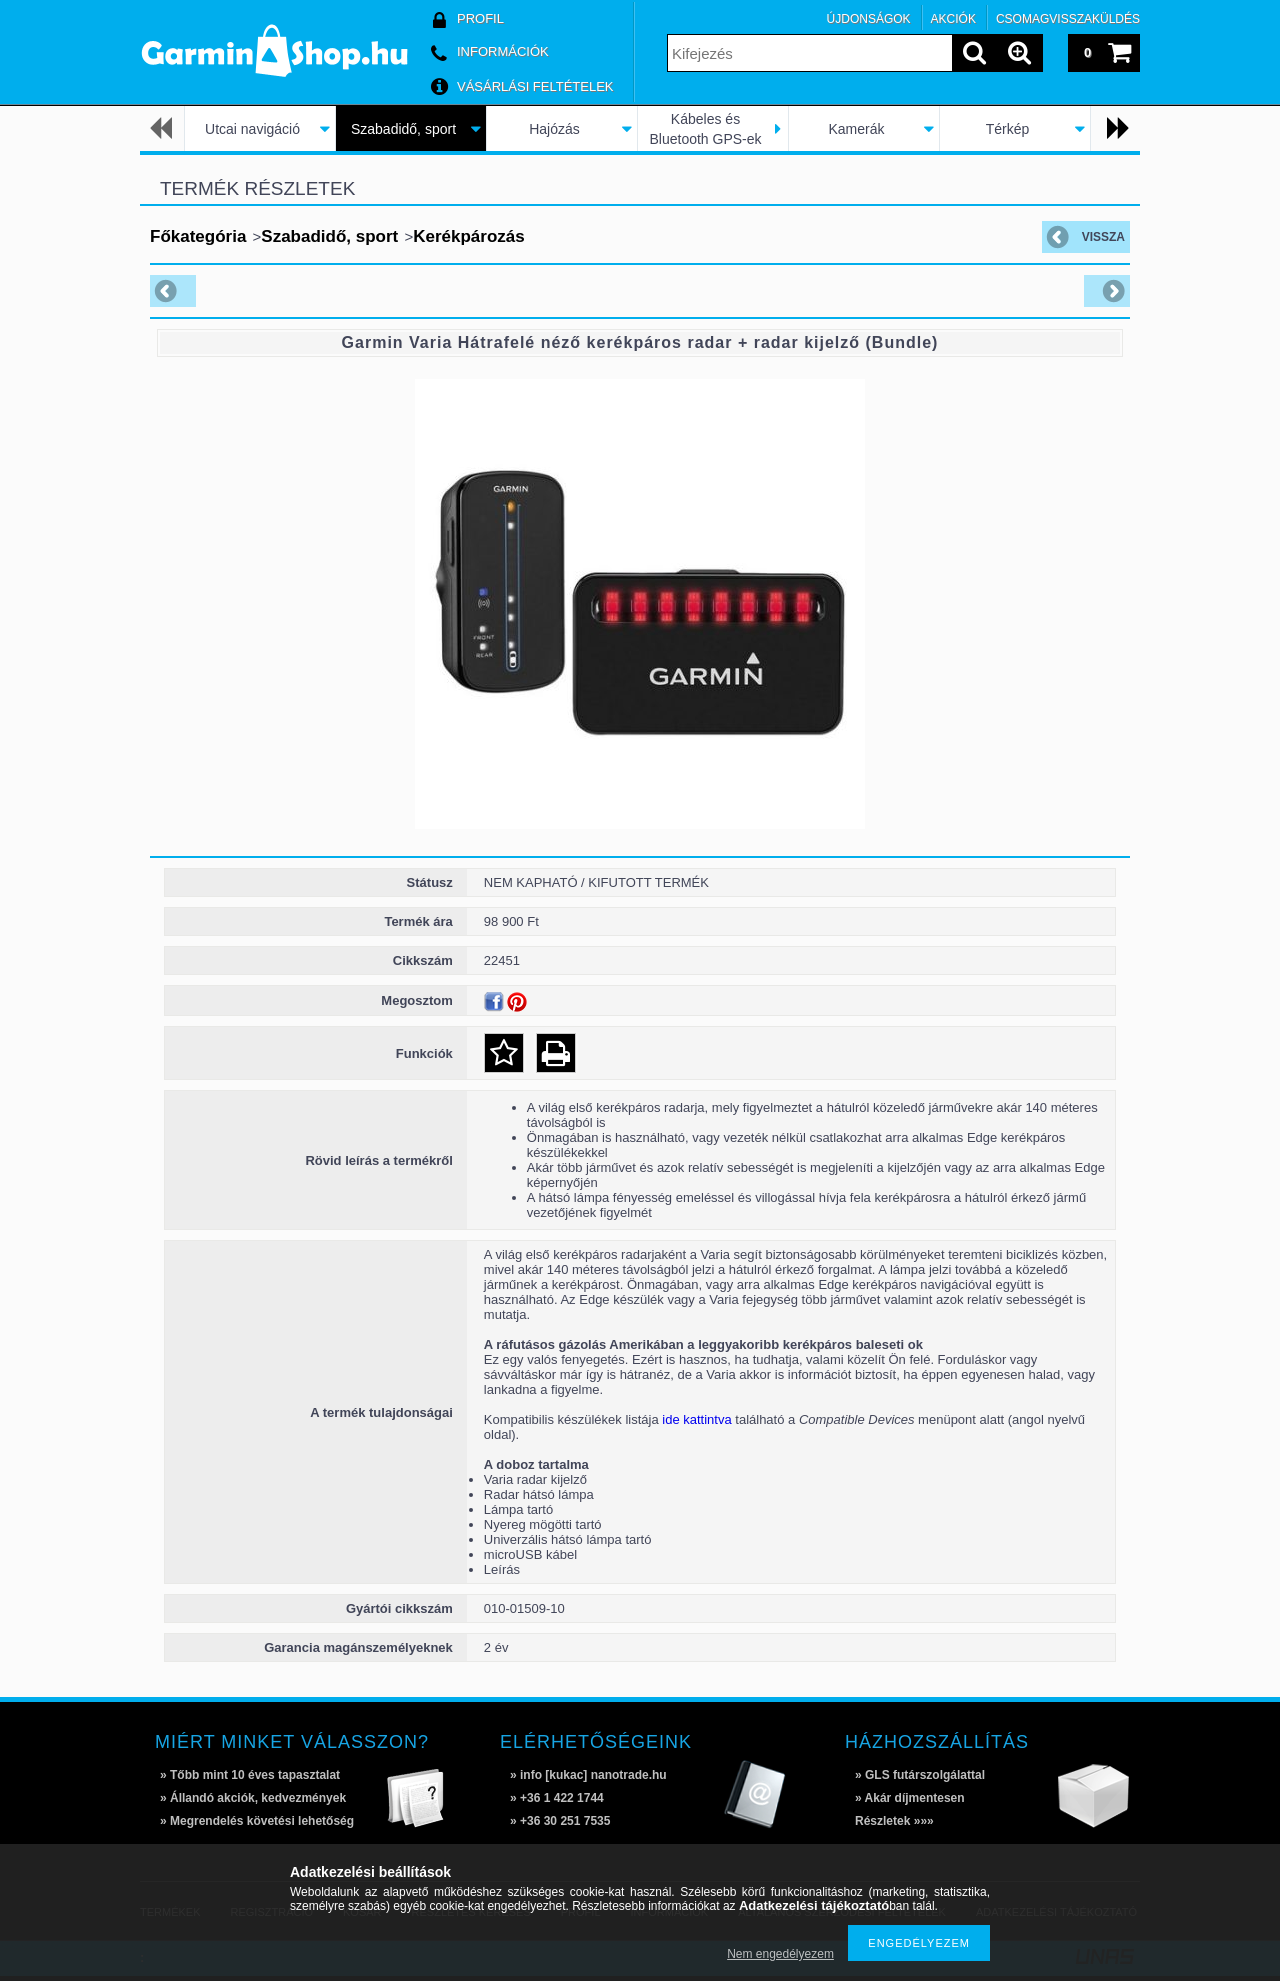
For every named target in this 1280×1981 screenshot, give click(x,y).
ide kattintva (696, 1419)
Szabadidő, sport (403, 129)
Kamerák (856, 129)
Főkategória (198, 236)
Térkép (1008, 129)
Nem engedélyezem (780, 1954)
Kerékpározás (469, 236)
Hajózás (554, 129)
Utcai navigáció (252, 129)
